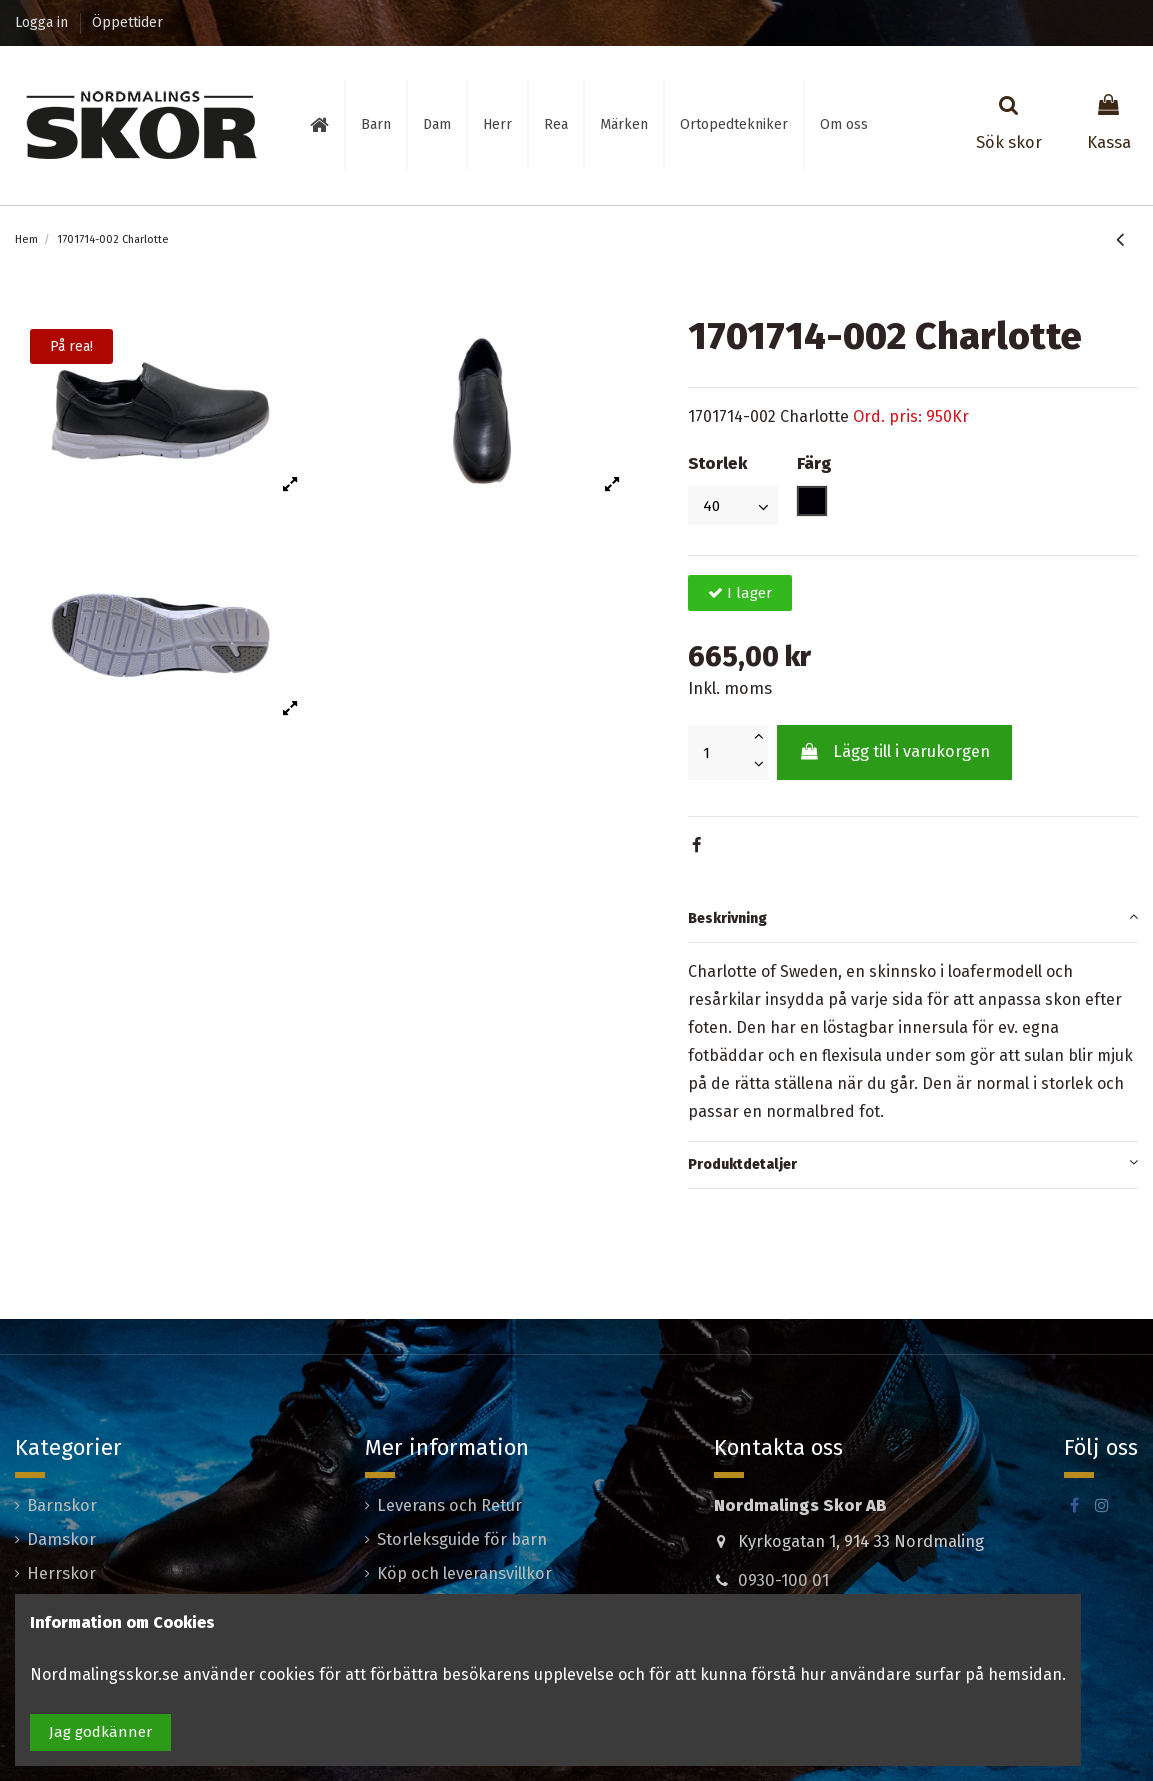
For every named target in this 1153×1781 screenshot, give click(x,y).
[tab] (913, 919)
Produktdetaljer (913, 1162)
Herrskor (61, 1573)
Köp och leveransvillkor (464, 1573)
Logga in (43, 22)
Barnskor (62, 1505)
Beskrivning (913, 916)
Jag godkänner (100, 1732)
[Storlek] (733, 505)
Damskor (61, 1539)
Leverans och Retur (449, 1505)
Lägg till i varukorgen (894, 751)
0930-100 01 (783, 1580)
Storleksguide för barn (462, 1539)
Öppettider (127, 22)
